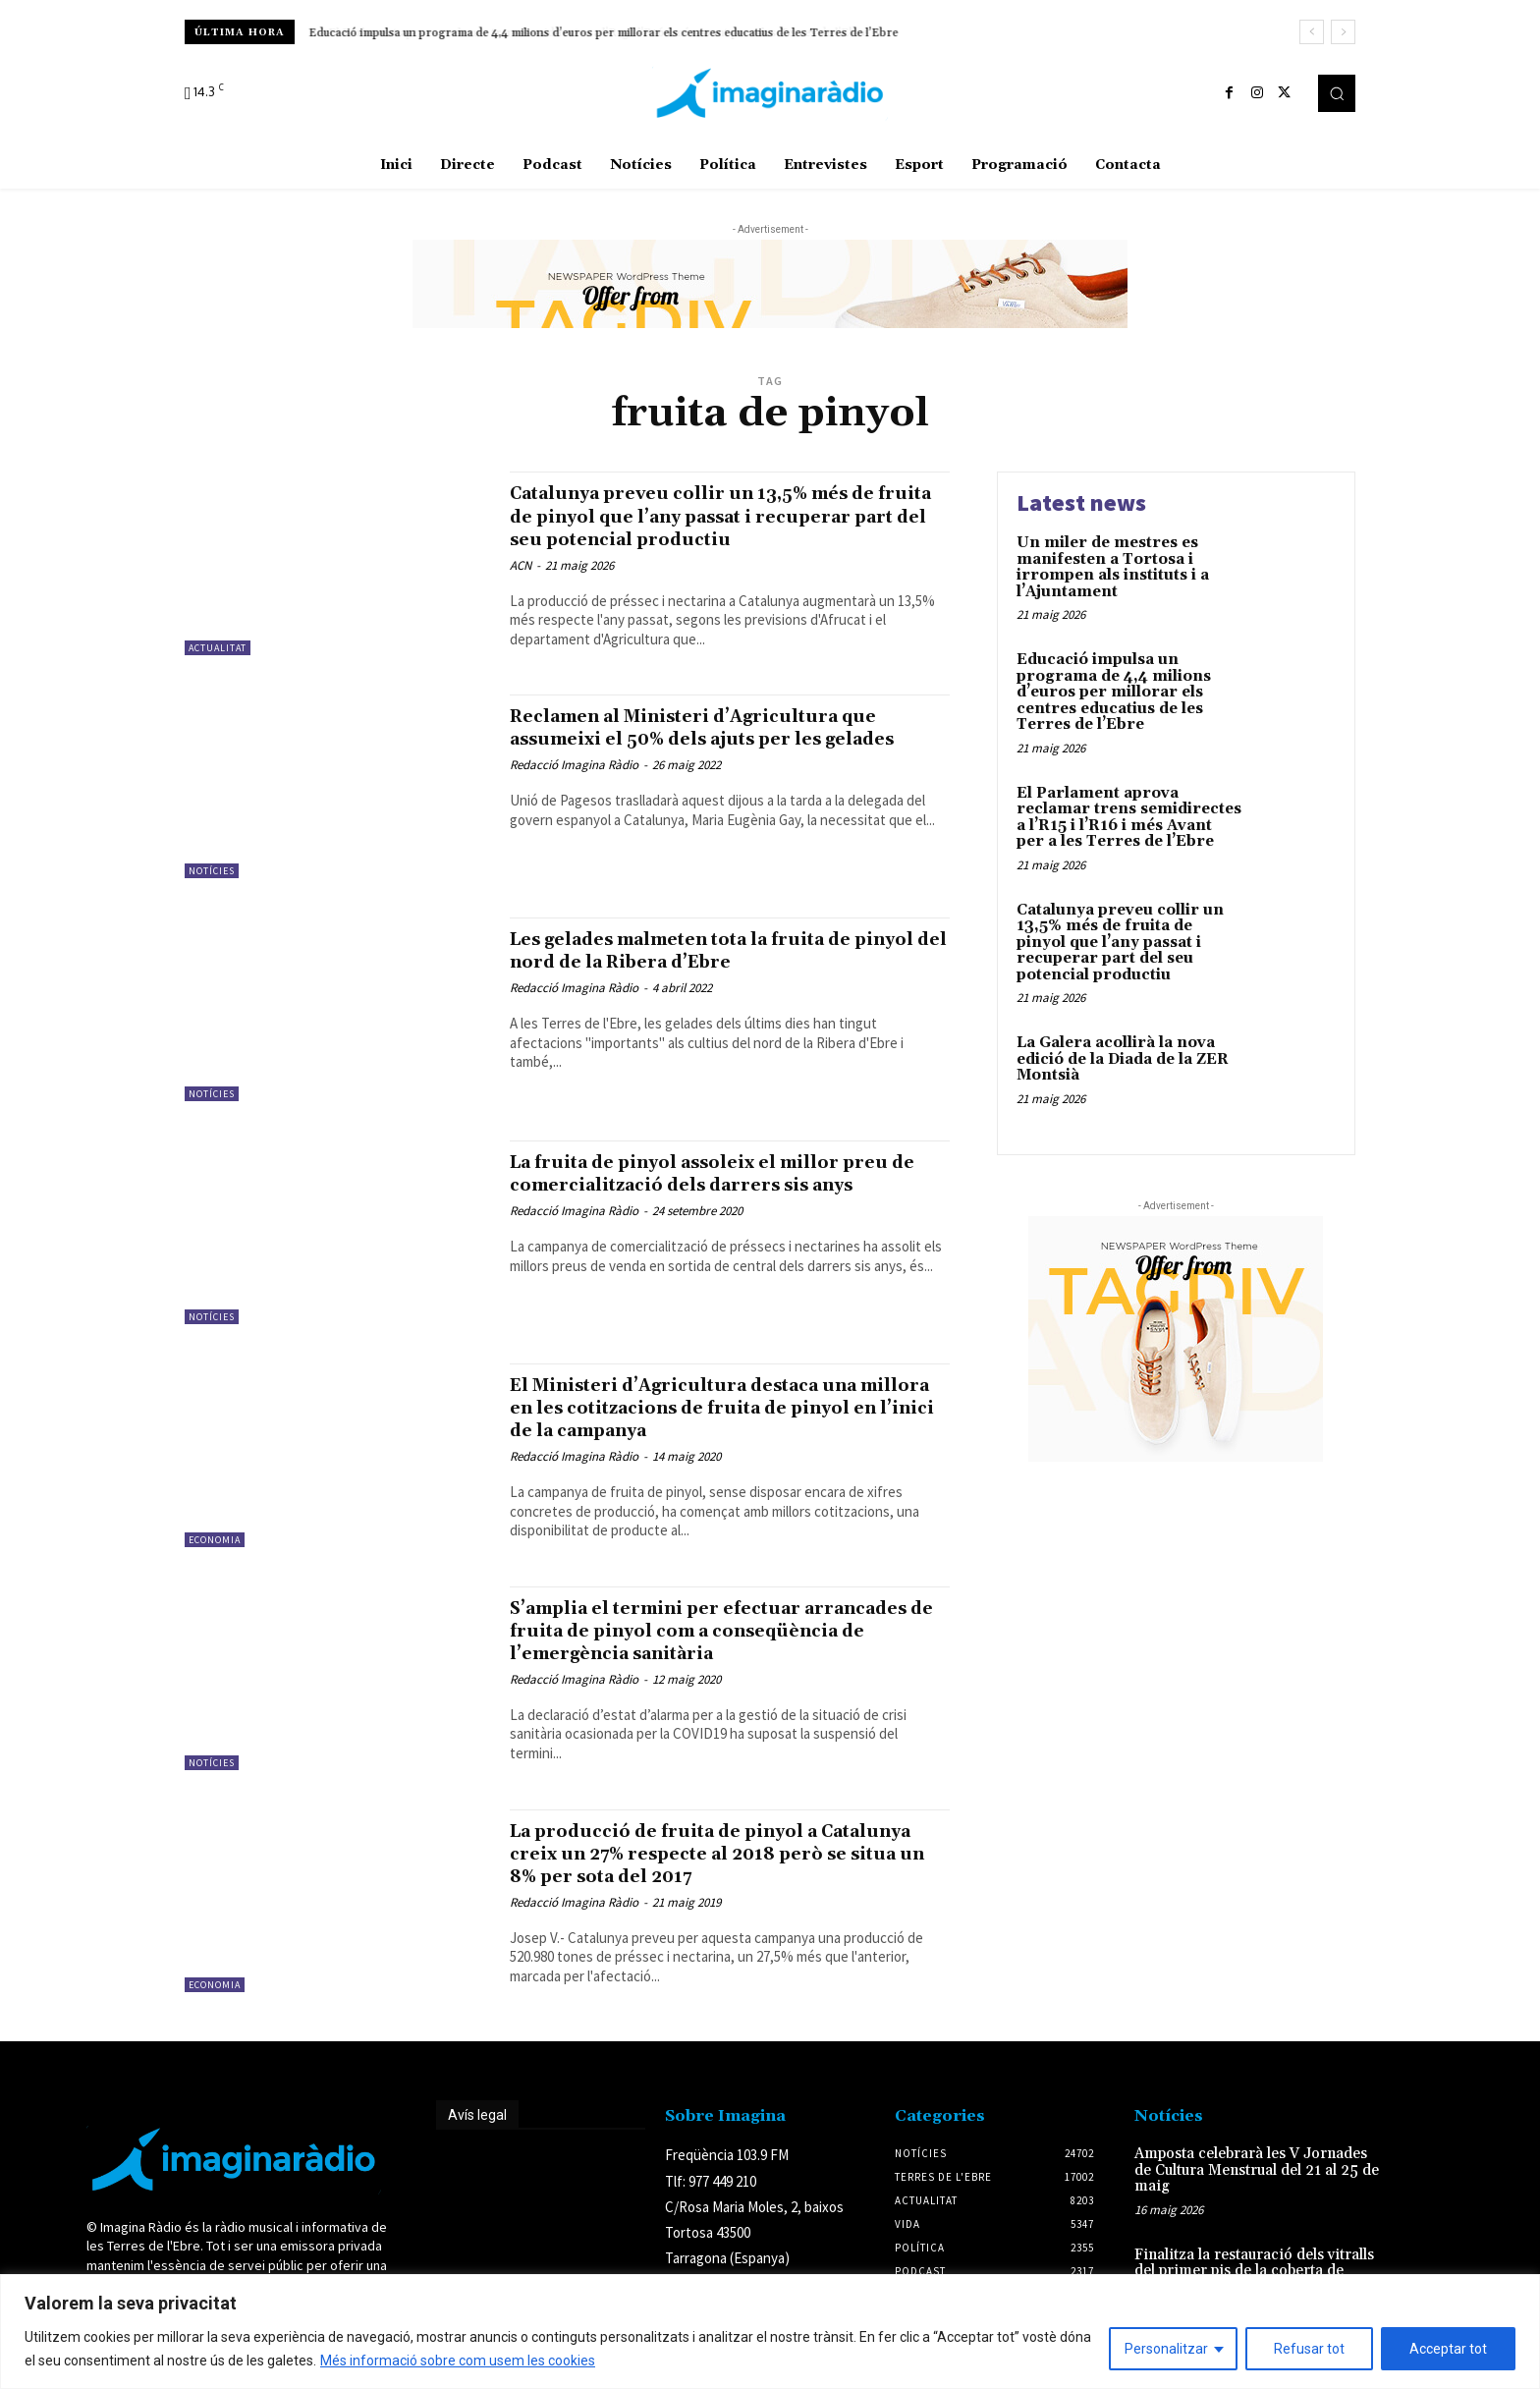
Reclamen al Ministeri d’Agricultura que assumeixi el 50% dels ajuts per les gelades (728, 754)
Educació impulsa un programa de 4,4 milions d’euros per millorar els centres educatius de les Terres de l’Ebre (604, 33)
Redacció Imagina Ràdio (574, 804)
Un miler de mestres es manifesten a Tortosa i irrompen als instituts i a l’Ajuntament (1113, 567)
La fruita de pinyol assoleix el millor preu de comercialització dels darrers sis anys (728, 1200)
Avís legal (477, 2131)
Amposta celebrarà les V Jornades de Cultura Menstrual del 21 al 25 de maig (1256, 2185)
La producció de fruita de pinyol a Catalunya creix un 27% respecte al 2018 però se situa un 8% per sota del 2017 (724, 1869)
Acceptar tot (1448, 2349)
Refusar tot (1309, 2349)
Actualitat (218, 647)
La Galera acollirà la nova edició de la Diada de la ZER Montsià (1123, 1058)
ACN (520, 588)
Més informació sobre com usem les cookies (457, 2360)
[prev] (1311, 32)
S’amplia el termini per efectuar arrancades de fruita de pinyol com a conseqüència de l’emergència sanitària (722, 1646)
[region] (770, 2331)
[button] (1336, 93)
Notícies (212, 886)
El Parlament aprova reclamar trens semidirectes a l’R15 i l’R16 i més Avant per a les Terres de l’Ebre (1129, 818)
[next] (1343, 32)
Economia (215, 1555)
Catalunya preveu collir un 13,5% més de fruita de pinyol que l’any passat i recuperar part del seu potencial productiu (725, 527)
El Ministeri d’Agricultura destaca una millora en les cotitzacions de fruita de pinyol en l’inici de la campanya (717, 1423)
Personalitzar (1166, 2349)
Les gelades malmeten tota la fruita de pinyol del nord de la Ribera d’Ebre (714, 966)
